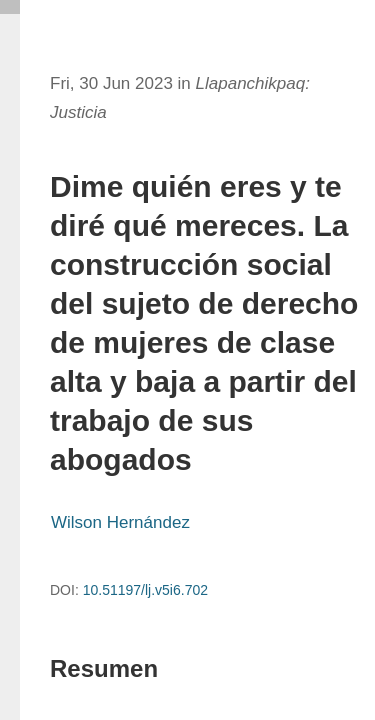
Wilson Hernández (120, 522)
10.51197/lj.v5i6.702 (145, 590)
